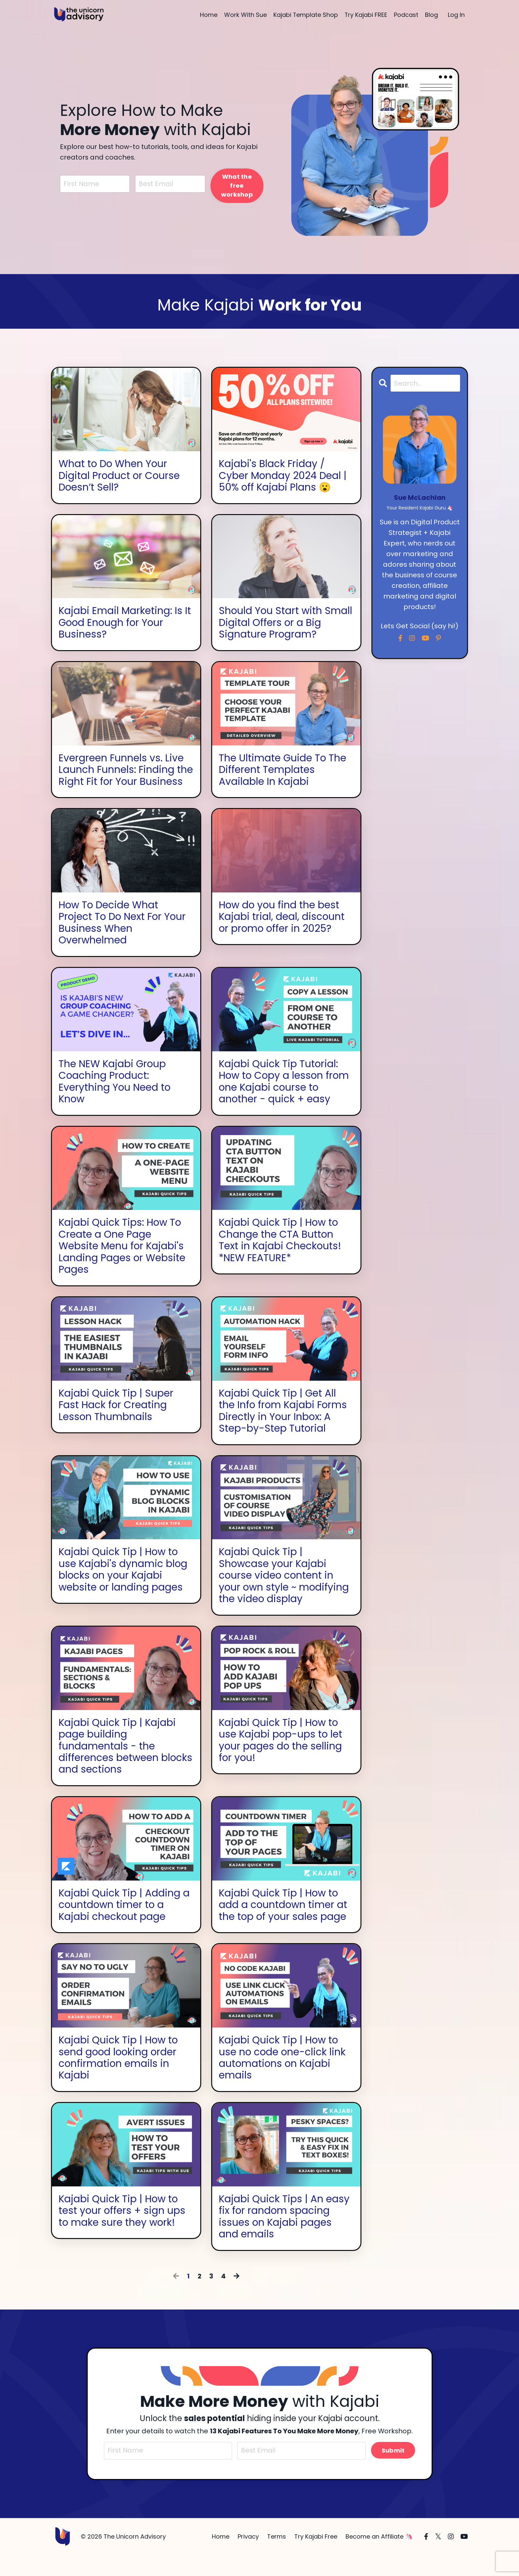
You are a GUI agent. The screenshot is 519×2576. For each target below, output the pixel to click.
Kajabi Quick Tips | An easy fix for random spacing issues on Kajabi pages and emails (284, 2236)
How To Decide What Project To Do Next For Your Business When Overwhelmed (123, 936)
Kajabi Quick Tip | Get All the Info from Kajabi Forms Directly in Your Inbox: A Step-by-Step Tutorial (284, 1427)
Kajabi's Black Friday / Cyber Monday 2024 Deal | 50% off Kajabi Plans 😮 (283, 476)
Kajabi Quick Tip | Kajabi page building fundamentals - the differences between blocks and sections (126, 1763)
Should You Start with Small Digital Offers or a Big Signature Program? (286, 623)
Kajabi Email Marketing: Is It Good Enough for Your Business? (125, 623)
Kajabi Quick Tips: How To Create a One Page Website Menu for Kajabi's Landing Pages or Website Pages (122, 1261)
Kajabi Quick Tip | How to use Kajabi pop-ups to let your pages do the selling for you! (281, 1758)
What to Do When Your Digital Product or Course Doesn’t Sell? (120, 476)
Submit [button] (392, 2470)
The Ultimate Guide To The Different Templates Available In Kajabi (283, 771)
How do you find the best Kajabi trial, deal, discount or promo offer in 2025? (282, 930)
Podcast (406, 15)
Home (208, 15)
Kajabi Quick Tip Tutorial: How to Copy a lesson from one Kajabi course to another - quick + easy (285, 1096)
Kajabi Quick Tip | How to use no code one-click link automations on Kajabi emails (283, 2077)
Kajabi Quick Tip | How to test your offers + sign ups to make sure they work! (122, 2230)
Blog (431, 15)
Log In (456, 15)
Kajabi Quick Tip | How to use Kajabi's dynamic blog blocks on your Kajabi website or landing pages (123, 1586)
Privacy (248, 2557)
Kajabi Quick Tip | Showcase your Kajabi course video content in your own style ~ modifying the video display (285, 1592)
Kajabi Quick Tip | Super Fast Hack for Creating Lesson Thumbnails (116, 1421)
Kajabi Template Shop (305, 15)
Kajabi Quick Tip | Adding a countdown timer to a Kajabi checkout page (124, 1923)
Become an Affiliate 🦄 (379, 2557)
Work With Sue (244, 15)
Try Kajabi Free (315, 2557)
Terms (276, 2557)
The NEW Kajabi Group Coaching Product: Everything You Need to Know (115, 1096)
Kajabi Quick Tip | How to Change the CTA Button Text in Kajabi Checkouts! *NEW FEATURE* (280, 1255)
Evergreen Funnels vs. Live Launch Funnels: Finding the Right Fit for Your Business (121, 777)
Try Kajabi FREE (365, 15)
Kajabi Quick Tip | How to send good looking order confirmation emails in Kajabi (119, 2077)
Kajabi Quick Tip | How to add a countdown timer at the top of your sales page (283, 1923)
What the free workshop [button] (237, 185)
